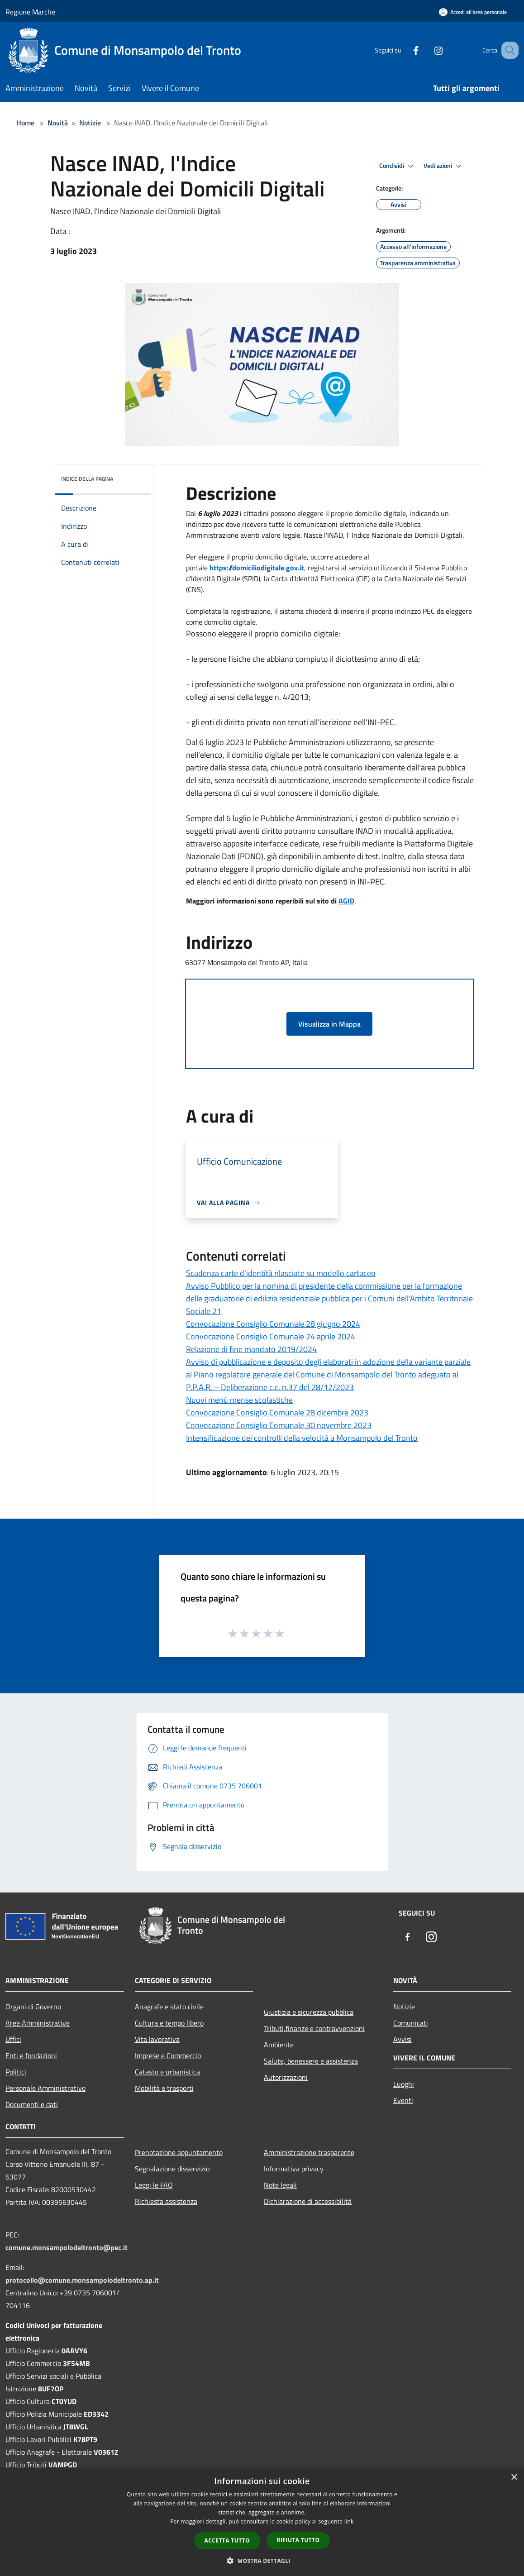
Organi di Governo (33, 2006)
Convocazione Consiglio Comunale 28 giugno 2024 (273, 1324)
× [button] (513, 2477)
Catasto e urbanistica (167, 2071)
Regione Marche (30, 11)
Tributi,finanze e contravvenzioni (314, 2028)
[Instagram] (427, 50)
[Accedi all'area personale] (473, 12)
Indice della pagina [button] (87, 478)
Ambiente (279, 2044)
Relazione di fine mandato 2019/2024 (251, 1349)
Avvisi (402, 2039)
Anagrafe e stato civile (169, 2006)
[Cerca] (508, 50)
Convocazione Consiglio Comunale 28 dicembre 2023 (277, 1412)
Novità (58, 122)
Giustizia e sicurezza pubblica (308, 2012)
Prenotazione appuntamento (179, 2152)
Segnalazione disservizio (172, 2168)
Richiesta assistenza (166, 2201)
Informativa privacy (294, 2168)
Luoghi (403, 2084)
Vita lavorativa (157, 2039)
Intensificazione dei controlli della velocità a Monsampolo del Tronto (302, 1438)
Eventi (403, 2100)
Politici (15, 2071)
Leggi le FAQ (154, 2184)
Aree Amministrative (37, 2022)
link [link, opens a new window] (349, 2521)
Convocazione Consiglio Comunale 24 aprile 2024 (270, 1336)
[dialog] (262, 2522)
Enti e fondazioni (31, 2055)
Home (25, 122)
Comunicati (410, 2022)
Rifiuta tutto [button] (298, 2540)
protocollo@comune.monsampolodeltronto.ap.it (82, 2280)
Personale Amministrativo (45, 2088)
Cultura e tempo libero (169, 2022)
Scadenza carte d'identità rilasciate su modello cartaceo (281, 1273)
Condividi (397, 166)
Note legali (280, 2184)
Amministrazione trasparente (309, 2152)
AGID (346, 900)
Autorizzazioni (286, 2077)
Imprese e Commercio (168, 2055)
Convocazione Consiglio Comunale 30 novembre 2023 (279, 1425)
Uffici (13, 2039)
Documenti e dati (31, 2104)
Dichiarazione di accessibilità (308, 2201)
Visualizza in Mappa (329, 1023)
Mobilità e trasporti (164, 2088)
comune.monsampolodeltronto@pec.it (66, 2247)
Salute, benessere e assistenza (311, 2060)
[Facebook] (404, 50)
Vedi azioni (444, 166)
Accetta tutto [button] (227, 2540)
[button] (262, 2560)
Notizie (90, 122)
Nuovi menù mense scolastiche (239, 1400)
